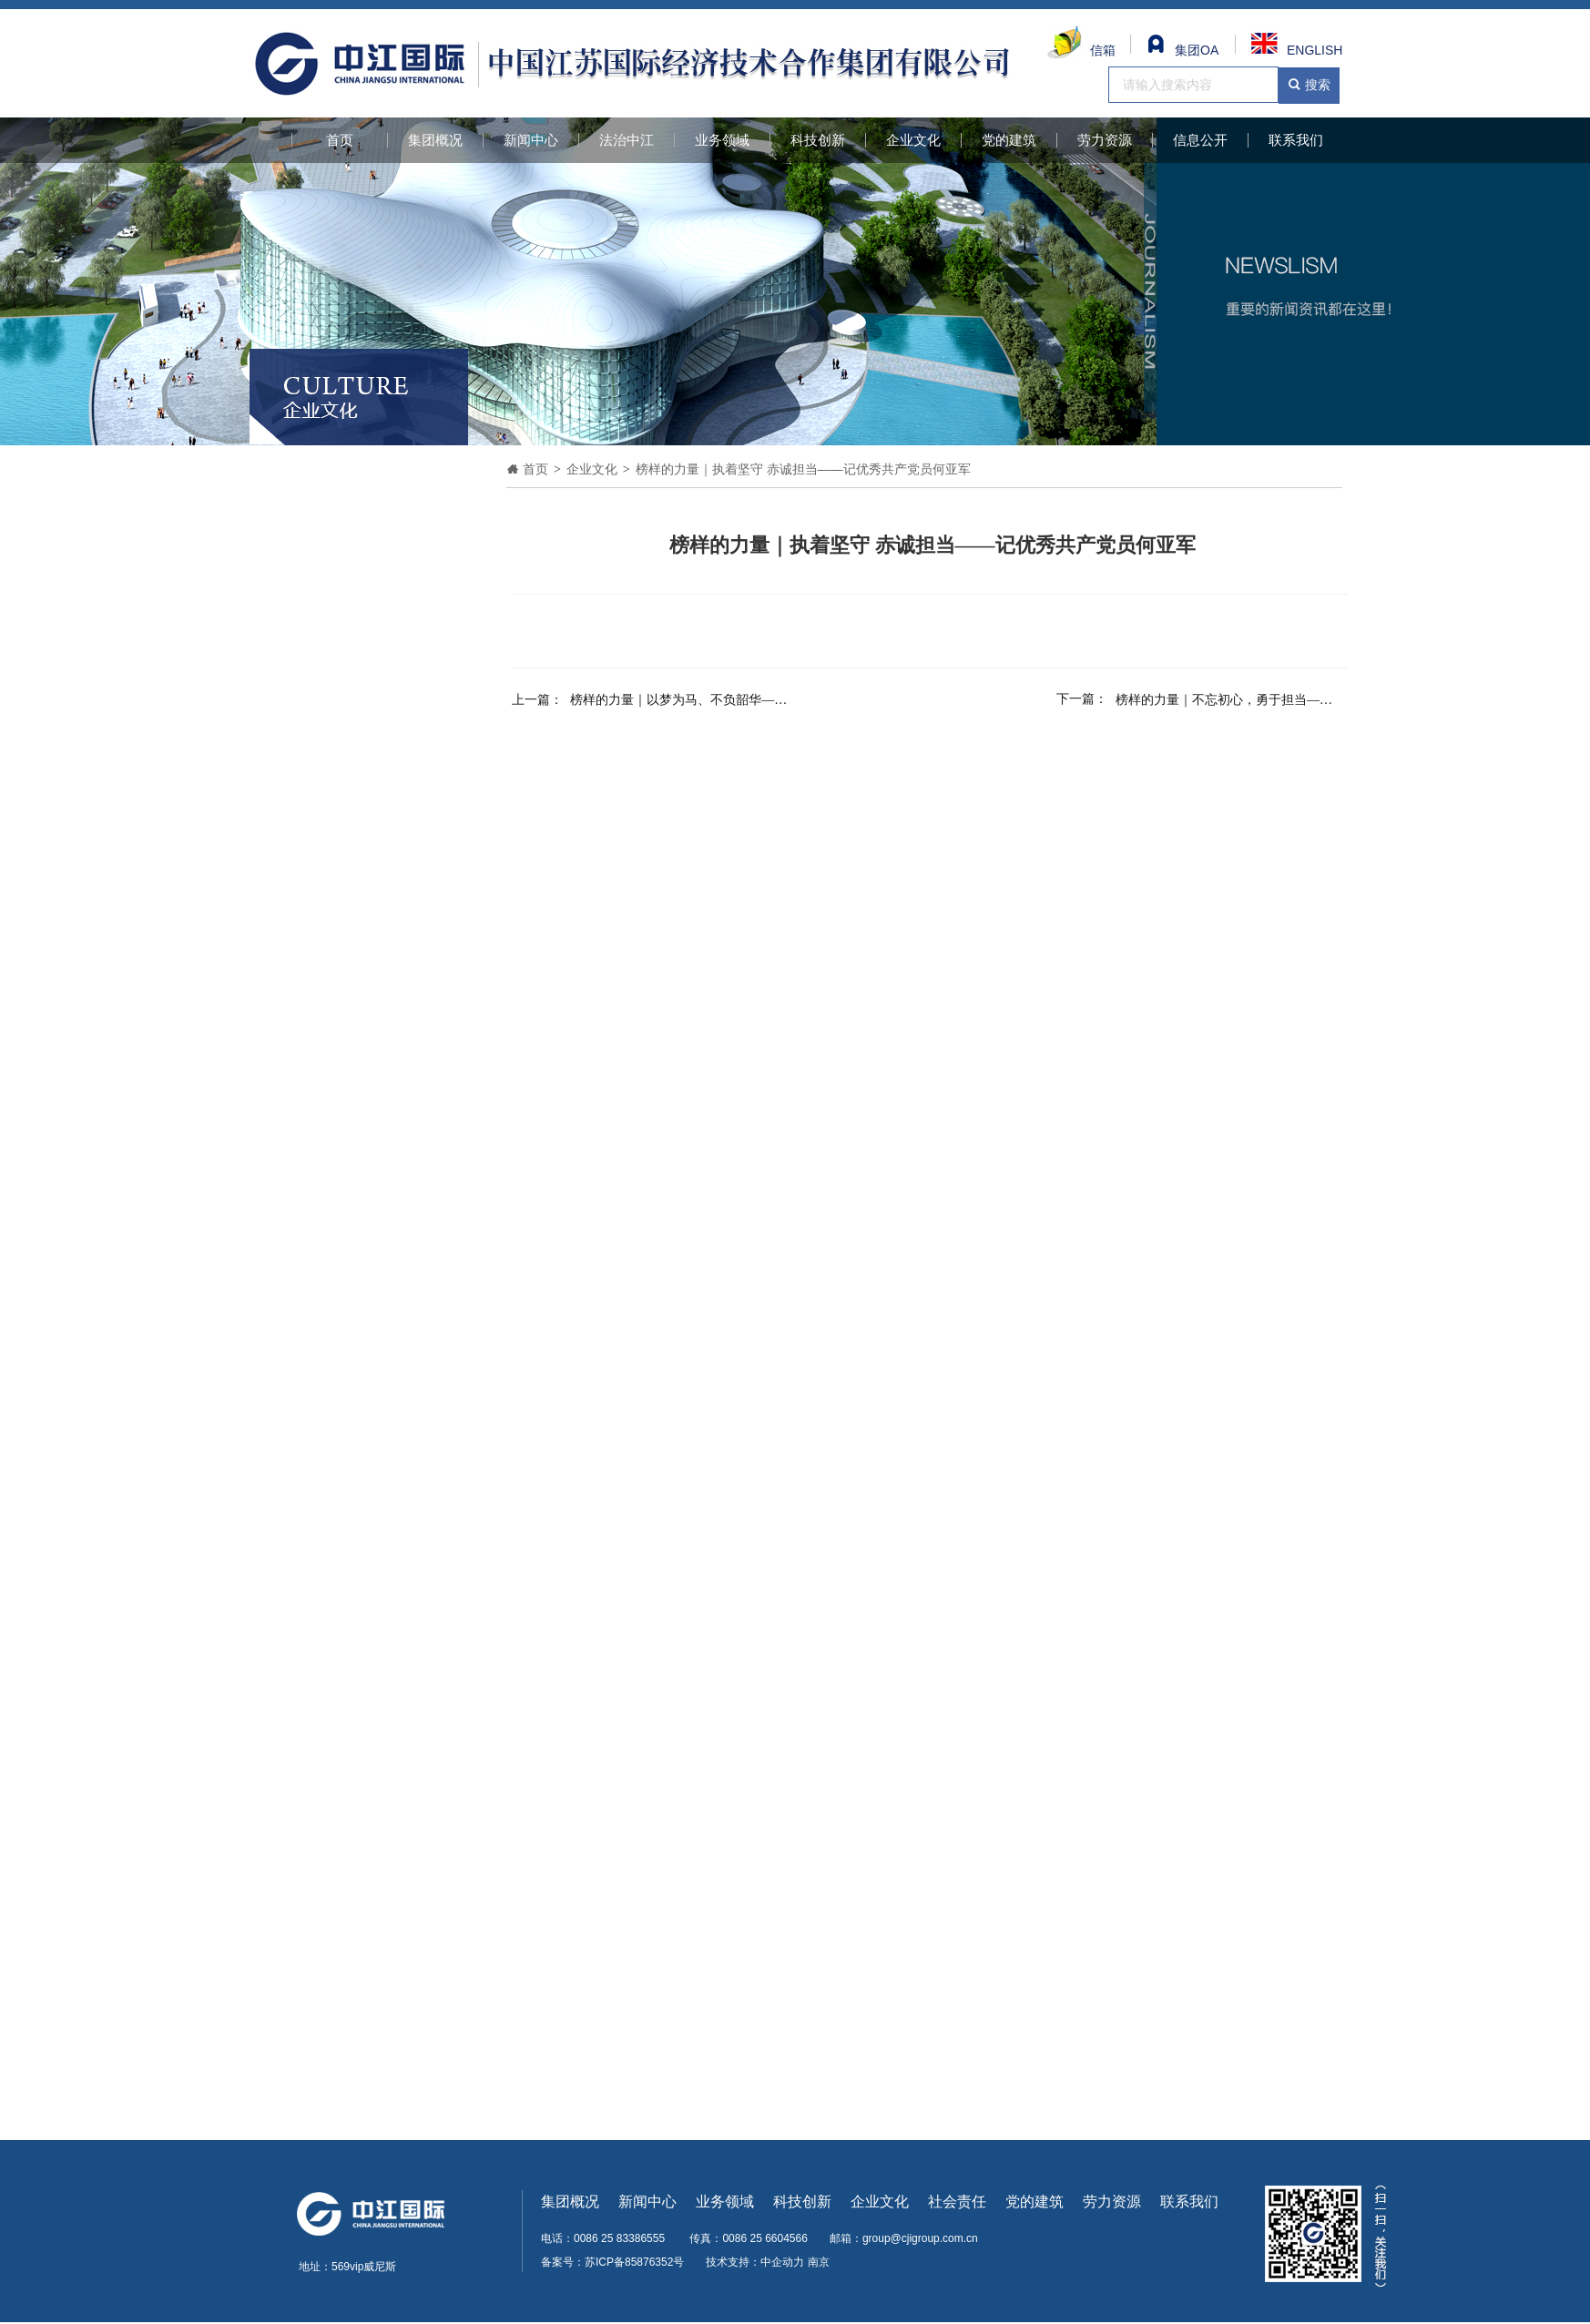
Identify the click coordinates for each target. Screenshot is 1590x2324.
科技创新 (817, 140)
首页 (339, 140)
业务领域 (722, 140)
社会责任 (957, 2201)
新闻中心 (531, 140)
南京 (819, 2262)
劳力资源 (1104, 140)
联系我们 (1296, 140)
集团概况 (435, 140)
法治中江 (626, 140)
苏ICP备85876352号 (634, 2262)
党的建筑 (1009, 140)
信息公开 (1200, 140)
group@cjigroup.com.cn (920, 2238)
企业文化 (913, 140)
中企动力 (782, 2262)
